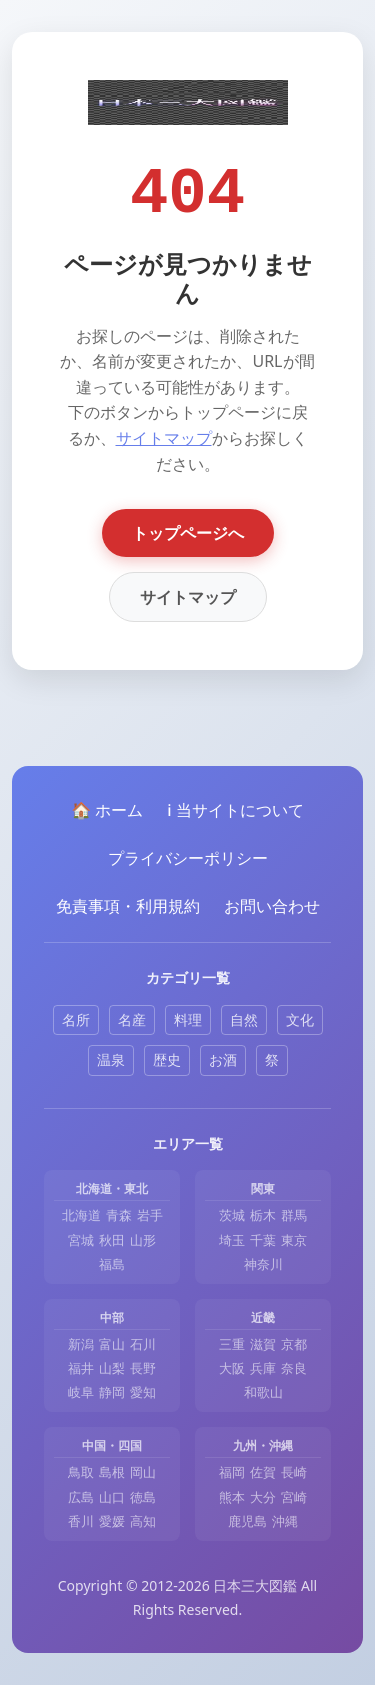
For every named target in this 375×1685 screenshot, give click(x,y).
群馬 (294, 1215)
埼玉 (232, 1240)
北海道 (81, 1215)
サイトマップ (164, 438)
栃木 (263, 1215)
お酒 (223, 1059)
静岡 (112, 1392)
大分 (263, 1497)
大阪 (232, 1368)
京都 (294, 1344)
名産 (132, 1019)
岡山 (143, 1472)
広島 (81, 1497)
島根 (112, 1472)
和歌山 (263, 1392)
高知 (143, 1521)
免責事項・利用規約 (128, 906)
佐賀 (263, 1472)
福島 (112, 1264)
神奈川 (263, 1264)
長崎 (294, 1472)
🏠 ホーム (107, 810)
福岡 (232, 1472)
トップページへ (188, 533)
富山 (112, 1344)
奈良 (294, 1368)
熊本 (232, 1497)
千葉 (263, 1240)
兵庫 (263, 1368)
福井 (81, 1368)
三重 (232, 1344)
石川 (143, 1344)
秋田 (112, 1240)
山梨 (112, 1368)
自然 (244, 1019)
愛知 (143, 1392)
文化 (300, 1019)
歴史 (167, 1059)
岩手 (150, 1215)
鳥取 (81, 1472)
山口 (112, 1497)
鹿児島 (247, 1521)
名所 (76, 1019)
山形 (143, 1240)
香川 (81, 1521)
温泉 (111, 1059)
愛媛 (112, 1521)
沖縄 (285, 1521)
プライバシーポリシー (188, 858)
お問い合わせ (272, 906)
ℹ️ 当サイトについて (235, 810)
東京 (294, 1240)
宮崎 (294, 1497)
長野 (143, 1368)
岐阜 (81, 1392)
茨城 (232, 1215)
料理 (188, 1019)
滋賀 (263, 1344)
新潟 (81, 1344)
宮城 (81, 1240)
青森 (119, 1215)
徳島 (143, 1497)
